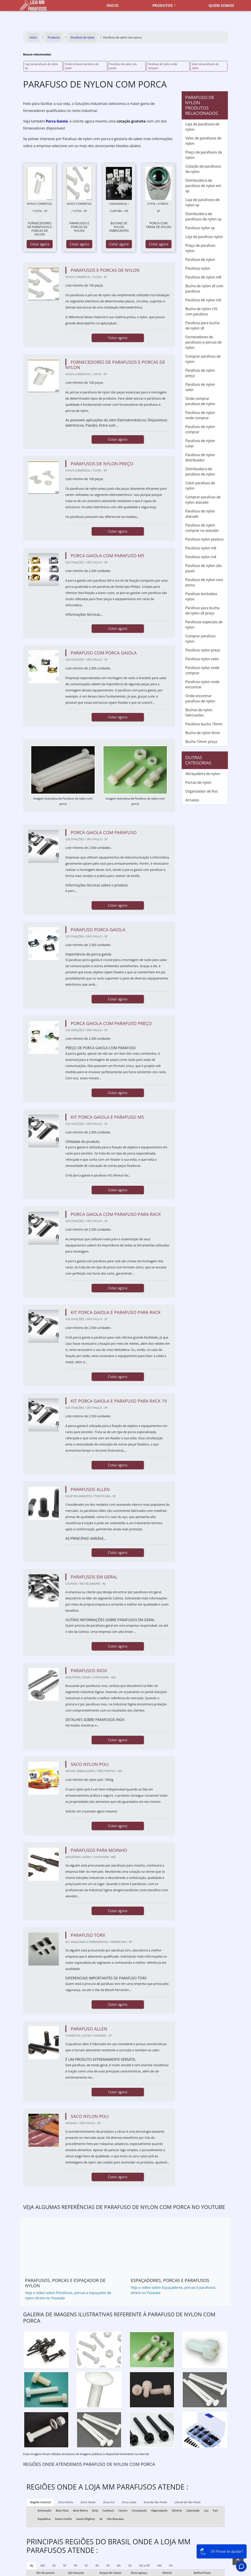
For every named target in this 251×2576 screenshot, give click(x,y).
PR (75, 2565)
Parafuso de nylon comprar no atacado (202, 528)
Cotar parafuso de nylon (200, 485)
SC (86, 2565)
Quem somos (221, 5)
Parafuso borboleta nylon (201, 596)
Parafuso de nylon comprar (200, 429)
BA (119, 2565)
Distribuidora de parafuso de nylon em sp (203, 185)
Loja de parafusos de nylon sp (41, 66)
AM (159, 2565)
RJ (31, 2565)
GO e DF (144, 2565)
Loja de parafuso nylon (204, 236)
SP (64, 2565)
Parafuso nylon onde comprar (202, 670)
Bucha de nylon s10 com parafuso (201, 311)
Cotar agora (39, 244)
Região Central (40, 2502)
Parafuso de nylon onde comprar (162, 66)
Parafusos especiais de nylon (204, 624)
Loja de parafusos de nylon (202, 127)
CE (129, 2565)
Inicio (112, 5)
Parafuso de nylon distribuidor (200, 457)
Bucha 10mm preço (201, 741)
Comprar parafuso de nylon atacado (203, 500)
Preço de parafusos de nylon (203, 155)
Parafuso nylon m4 (200, 556)
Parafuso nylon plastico (204, 539)
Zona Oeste (88, 2502)
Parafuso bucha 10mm (204, 724)
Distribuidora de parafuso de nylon (200, 471)
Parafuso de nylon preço (200, 373)
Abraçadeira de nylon (202, 773)
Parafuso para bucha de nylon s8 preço (202, 610)
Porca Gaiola (57, 121)
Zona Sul (108, 2502)
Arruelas (192, 800)
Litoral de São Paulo (188, 2502)
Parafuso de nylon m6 (203, 300)
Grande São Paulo (155, 2502)
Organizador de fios (201, 791)
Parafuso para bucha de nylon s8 (202, 325)
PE (108, 2565)
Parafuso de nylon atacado (200, 514)
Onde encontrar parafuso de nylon (200, 698)
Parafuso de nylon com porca (204, 582)
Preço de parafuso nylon (200, 248)
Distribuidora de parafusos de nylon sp (203, 216)
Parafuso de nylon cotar (200, 443)
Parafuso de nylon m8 (203, 277)
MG (43, 2565)
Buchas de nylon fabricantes (198, 712)
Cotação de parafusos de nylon (203, 169)
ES (54, 2565)
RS (97, 2565)
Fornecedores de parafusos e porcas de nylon (203, 342)
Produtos (162, 5)
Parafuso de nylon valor (200, 387)
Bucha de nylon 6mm (202, 732)
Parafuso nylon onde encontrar (202, 684)
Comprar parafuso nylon (200, 639)
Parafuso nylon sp (200, 227)
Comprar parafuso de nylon (203, 359)
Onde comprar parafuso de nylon (81, 66)
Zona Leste (129, 2502)
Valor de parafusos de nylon (205, 66)
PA (171, 2565)
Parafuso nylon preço (202, 650)
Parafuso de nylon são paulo (123, 66)
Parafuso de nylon (200, 259)
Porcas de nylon (198, 782)
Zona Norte (65, 2502)
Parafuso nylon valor (202, 658)
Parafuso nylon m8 (200, 548)
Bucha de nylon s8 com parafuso (204, 288)
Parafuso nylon (197, 268)
